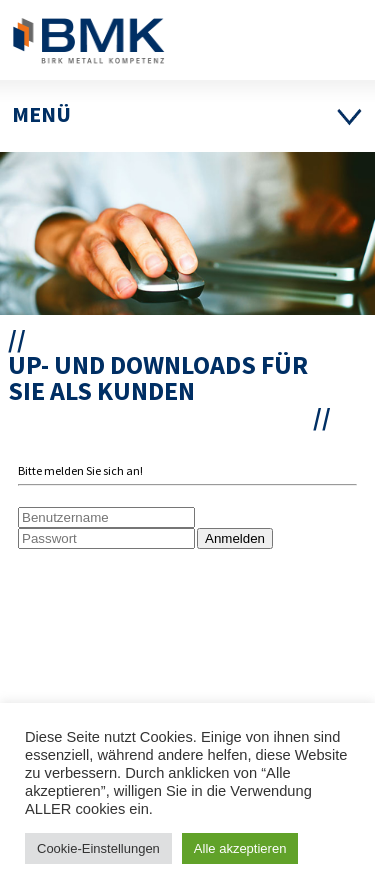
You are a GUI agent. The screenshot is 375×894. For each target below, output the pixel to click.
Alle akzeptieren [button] (240, 848)
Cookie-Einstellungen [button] (98, 848)
